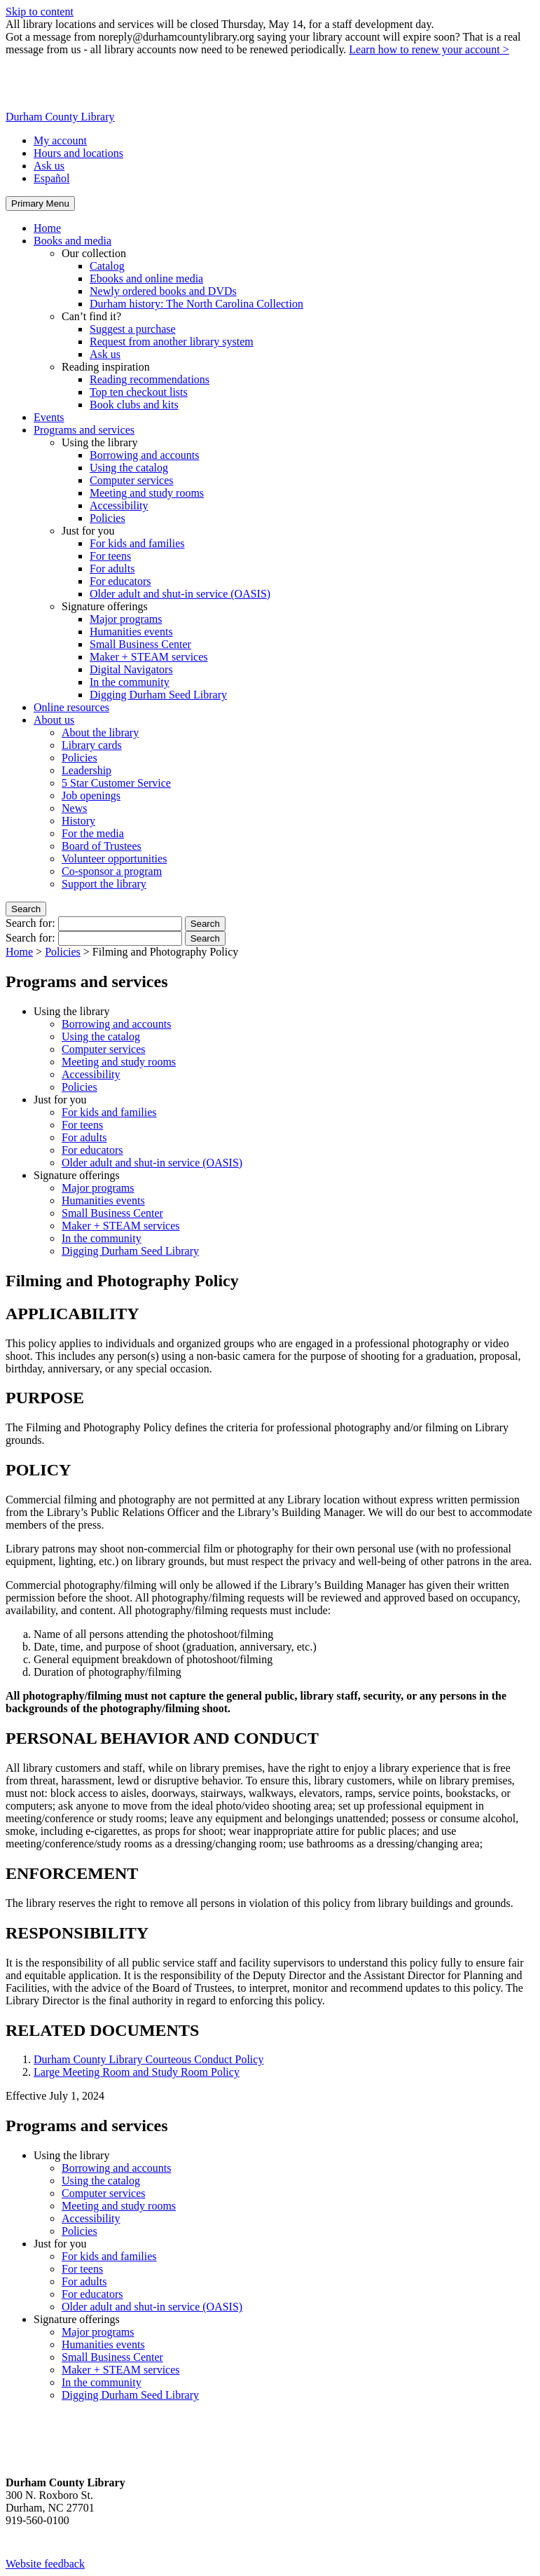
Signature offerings (105, 606)
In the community (129, 682)
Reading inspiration (106, 367)
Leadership (86, 770)
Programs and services (84, 430)
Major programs (126, 619)
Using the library (99, 442)
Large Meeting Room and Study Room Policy (137, 2072)
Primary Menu (40, 203)
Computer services (132, 480)
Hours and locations (78, 153)
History (78, 821)
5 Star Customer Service (116, 783)
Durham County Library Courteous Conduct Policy (148, 2059)
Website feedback (45, 2564)
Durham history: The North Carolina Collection (196, 304)
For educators (120, 581)
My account (60, 140)
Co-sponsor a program (112, 871)
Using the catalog (129, 468)
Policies (107, 518)
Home (47, 228)
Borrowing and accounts (144, 455)
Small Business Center (140, 644)
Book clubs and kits (134, 405)
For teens (110, 556)
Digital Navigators (131, 669)
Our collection (94, 253)
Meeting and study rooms (147, 493)
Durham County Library (60, 117)
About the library (100, 732)
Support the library (104, 884)
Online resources (71, 707)
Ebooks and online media (146, 278)
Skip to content (40, 12)
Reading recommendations (149, 379)
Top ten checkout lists (139, 392)
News (74, 808)
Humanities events (131, 632)
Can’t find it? (91, 316)
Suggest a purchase (133, 329)
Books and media (72, 241)
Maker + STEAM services (149, 657)
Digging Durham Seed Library (158, 695)
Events (49, 417)
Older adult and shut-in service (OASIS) (180, 594)
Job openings (91, 795)
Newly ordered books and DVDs (163, 291)
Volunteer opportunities (114, 859)
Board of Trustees (101, 846)
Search (26, 909)
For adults (112, 568)
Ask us (49, 166)
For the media (93, 833)
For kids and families (137, 543)
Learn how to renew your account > (429, 49)
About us (54, 720)
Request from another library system (172, 341)
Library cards (92, 745)
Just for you (88, 531)
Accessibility (119, 505)
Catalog (107, 266)
